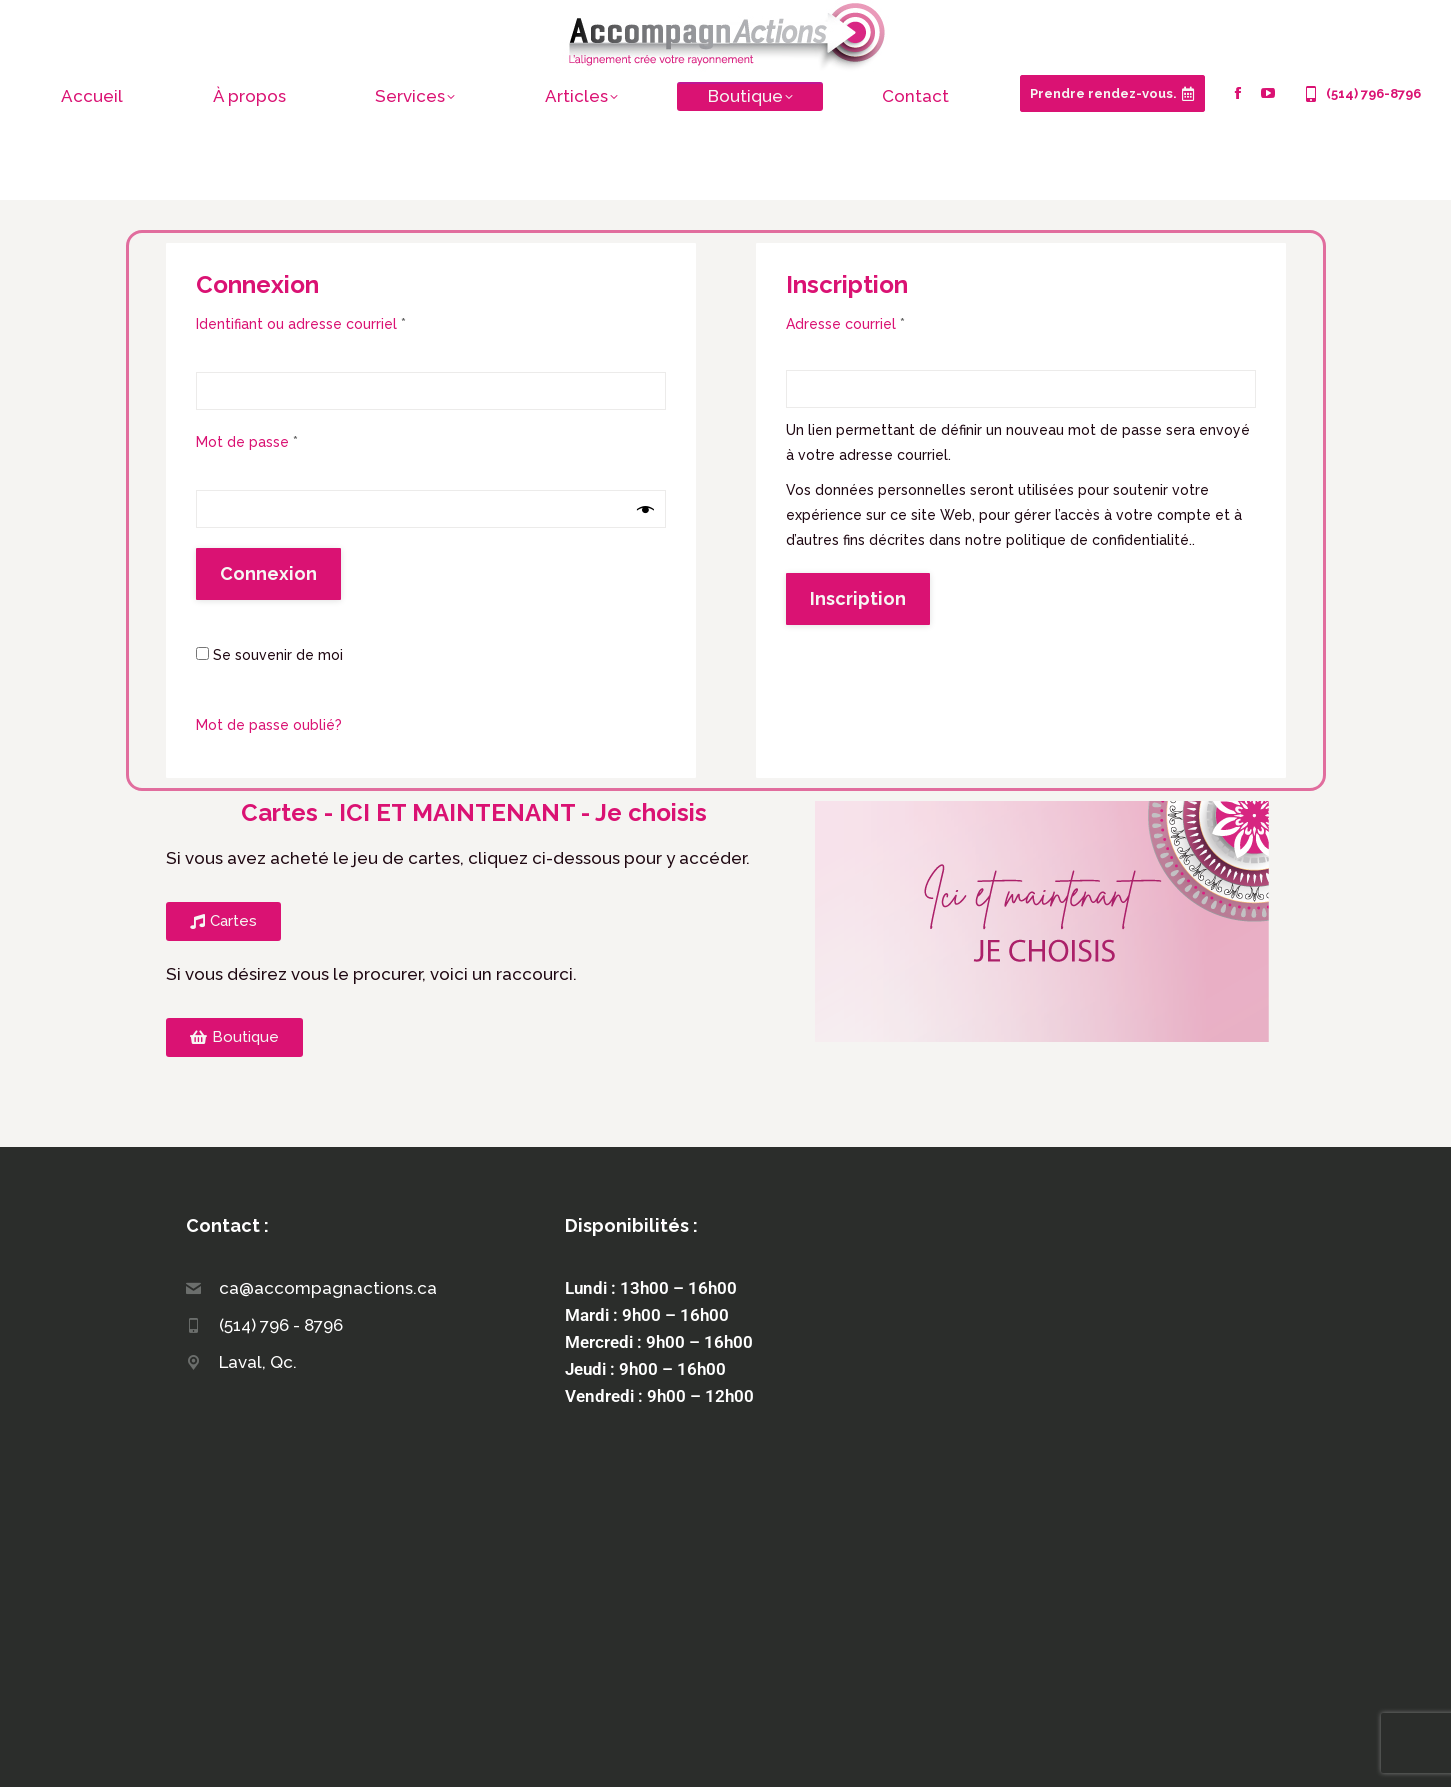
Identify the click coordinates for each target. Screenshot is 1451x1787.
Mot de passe (284, 440)
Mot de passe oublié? (269, 725)
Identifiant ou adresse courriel (338, 322)
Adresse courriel (883, 322)
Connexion (268, 573)
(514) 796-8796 (1361, 94)
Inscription (858, 598)
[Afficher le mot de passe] (645, 509)
